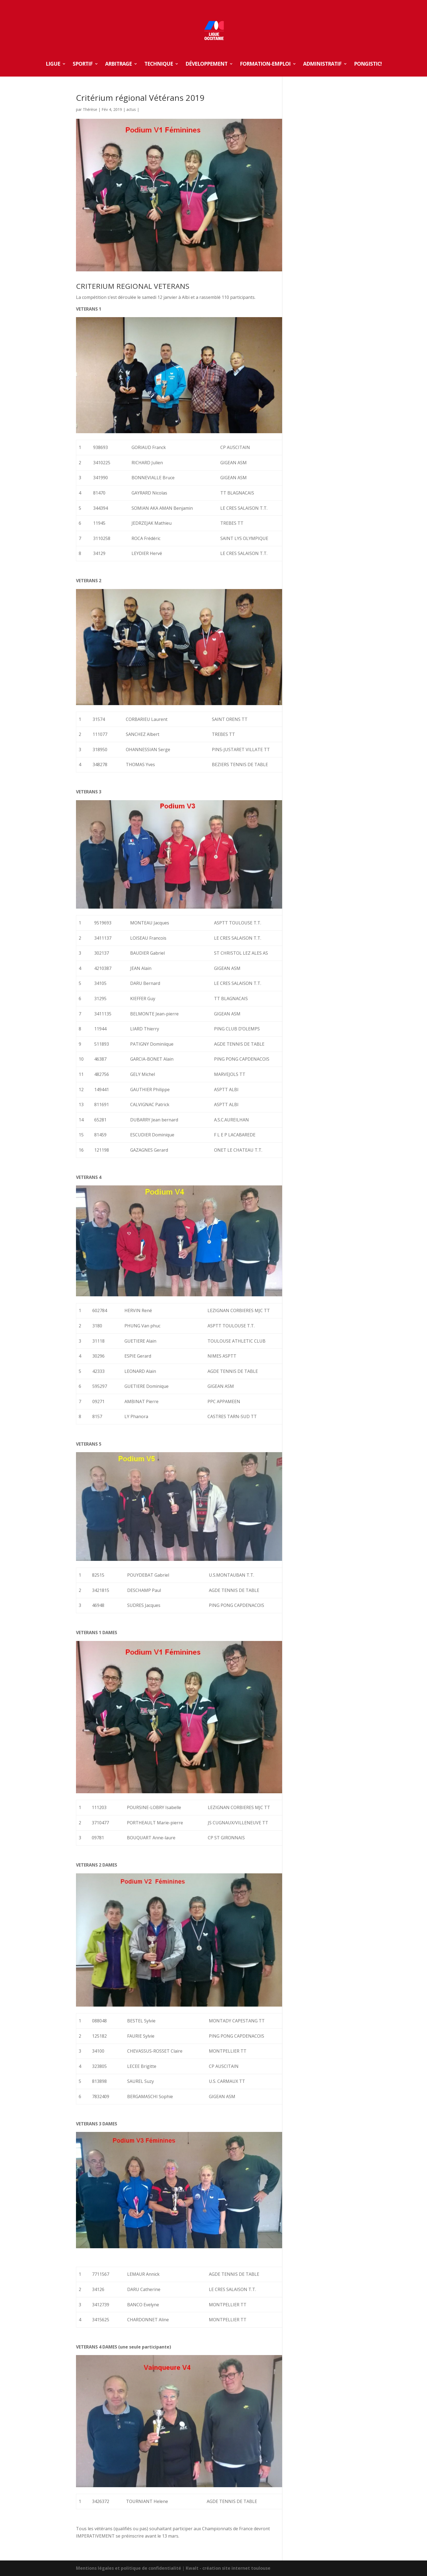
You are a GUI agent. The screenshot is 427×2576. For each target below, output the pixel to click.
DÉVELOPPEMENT (206, 64)
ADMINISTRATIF (322, 64)
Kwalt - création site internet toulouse (228, 2568)
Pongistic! (368, 64)
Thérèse (90, 109)
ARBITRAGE (118, 64)
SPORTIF (83, 64)
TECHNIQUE (158, 64)
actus (131, 109)
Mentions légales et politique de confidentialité (128, 2568)
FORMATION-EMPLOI (265, 64)
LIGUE (53, 64)
